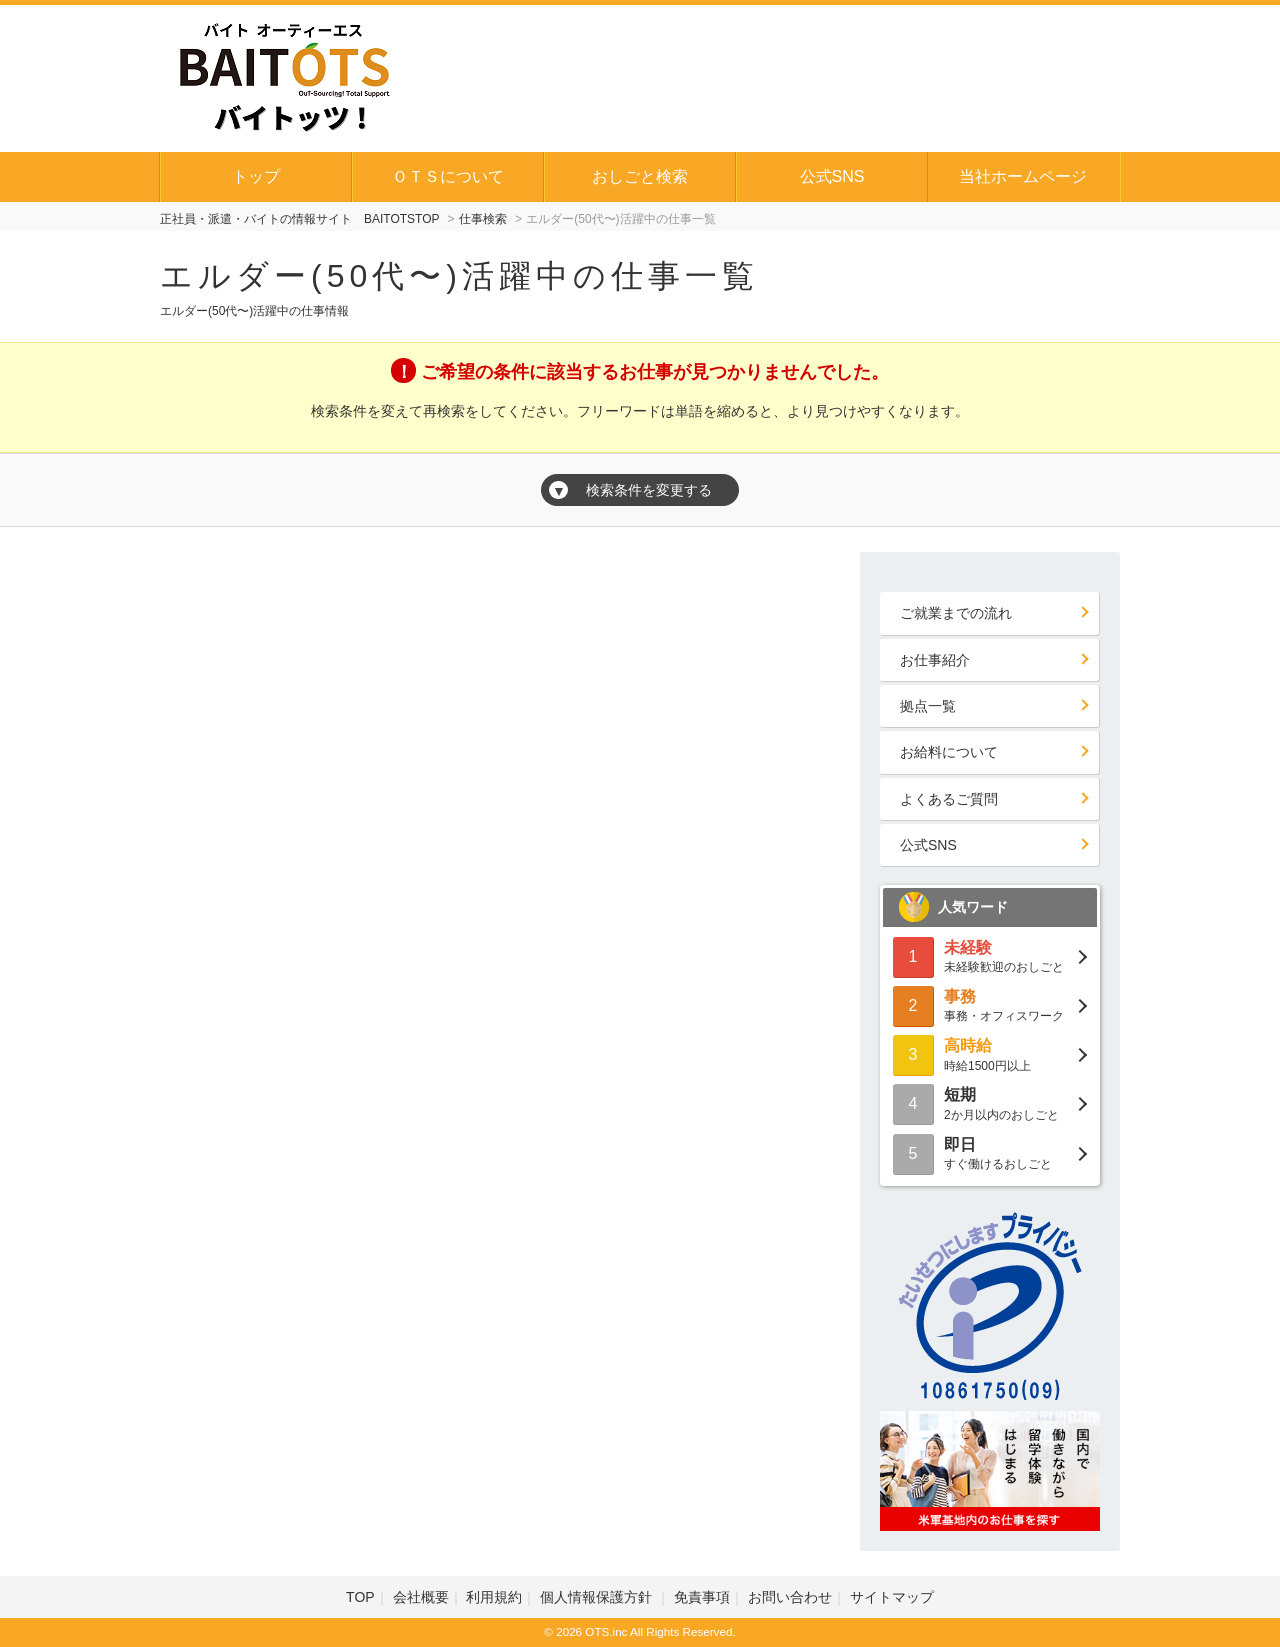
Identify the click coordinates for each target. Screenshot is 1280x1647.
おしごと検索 (640, 176)
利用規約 (494, 1597)
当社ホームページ (1023, 176)
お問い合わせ (790, 1597)
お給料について (949, 752)
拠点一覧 (928, 706)
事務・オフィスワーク (990, 1004)
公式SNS (832, 176)
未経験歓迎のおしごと (990, 955)
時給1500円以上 (990, 1053)
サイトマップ (892, 1597)
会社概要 (421, 1597)
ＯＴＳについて (448, 176)
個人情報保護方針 (598, 1597)
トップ (256, 176)
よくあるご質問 (949, 799)
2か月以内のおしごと (990, 1102)
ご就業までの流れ (956, 613)
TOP (360, 1597)
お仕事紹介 (935, 660)
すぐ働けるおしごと (990, 1152)
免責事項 (702, 1597)
